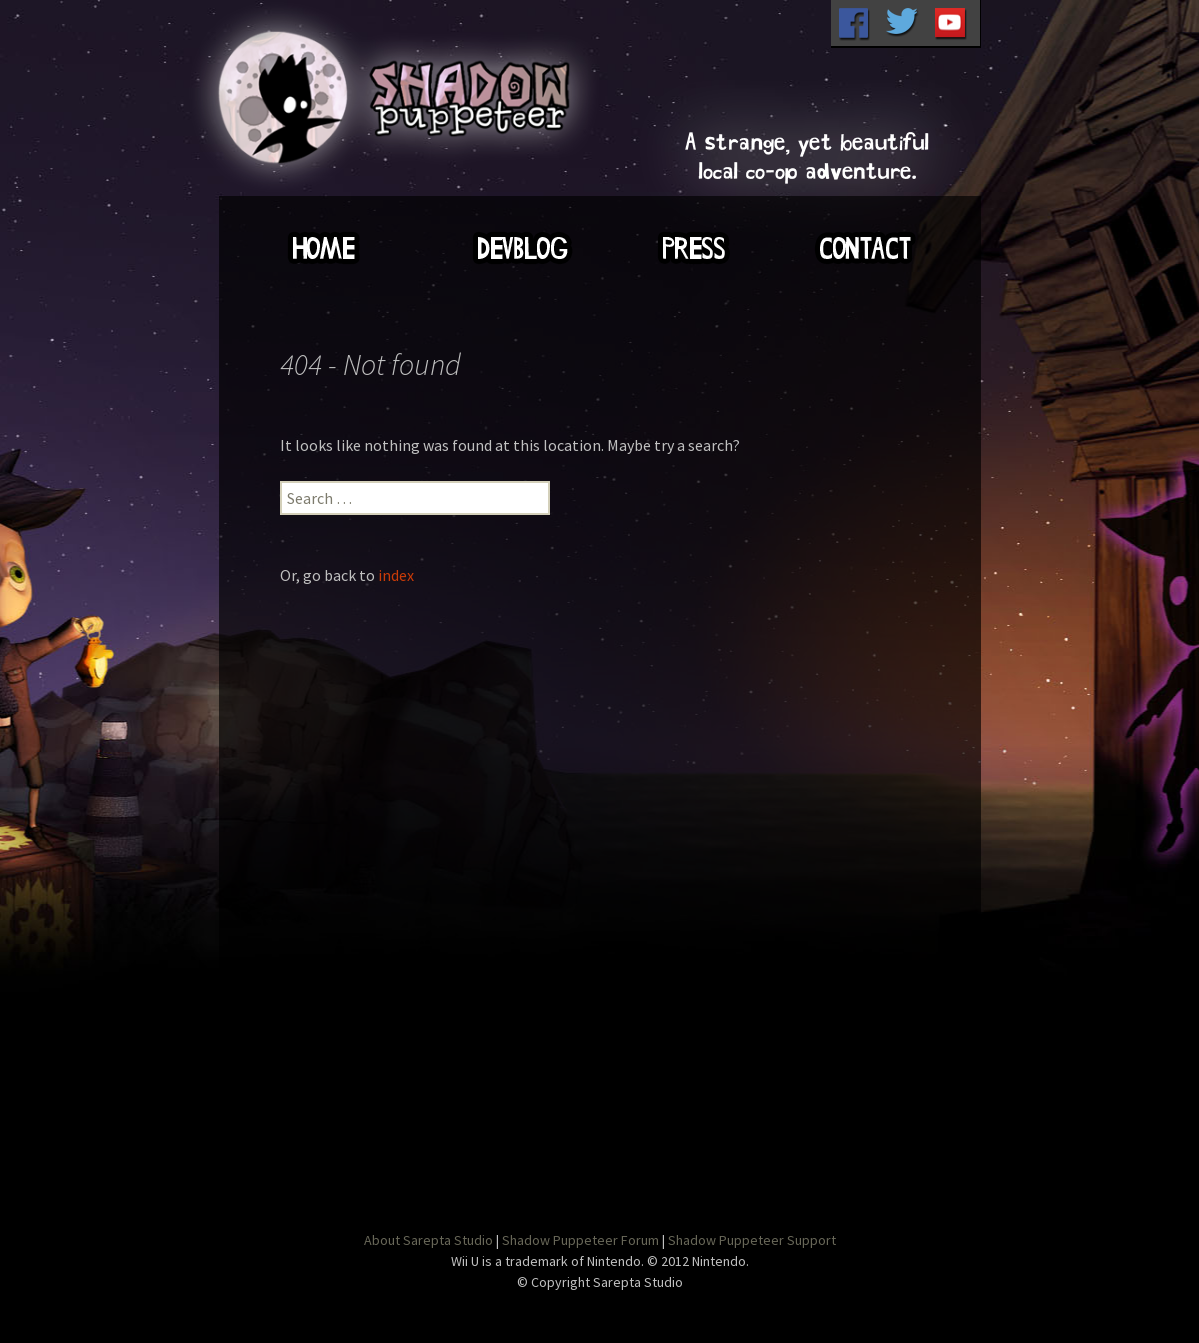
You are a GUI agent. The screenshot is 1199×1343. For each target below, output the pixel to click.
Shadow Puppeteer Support (752, 1240)
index (396, 575)
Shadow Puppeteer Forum (580, 1240)
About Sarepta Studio (428, 1240)
